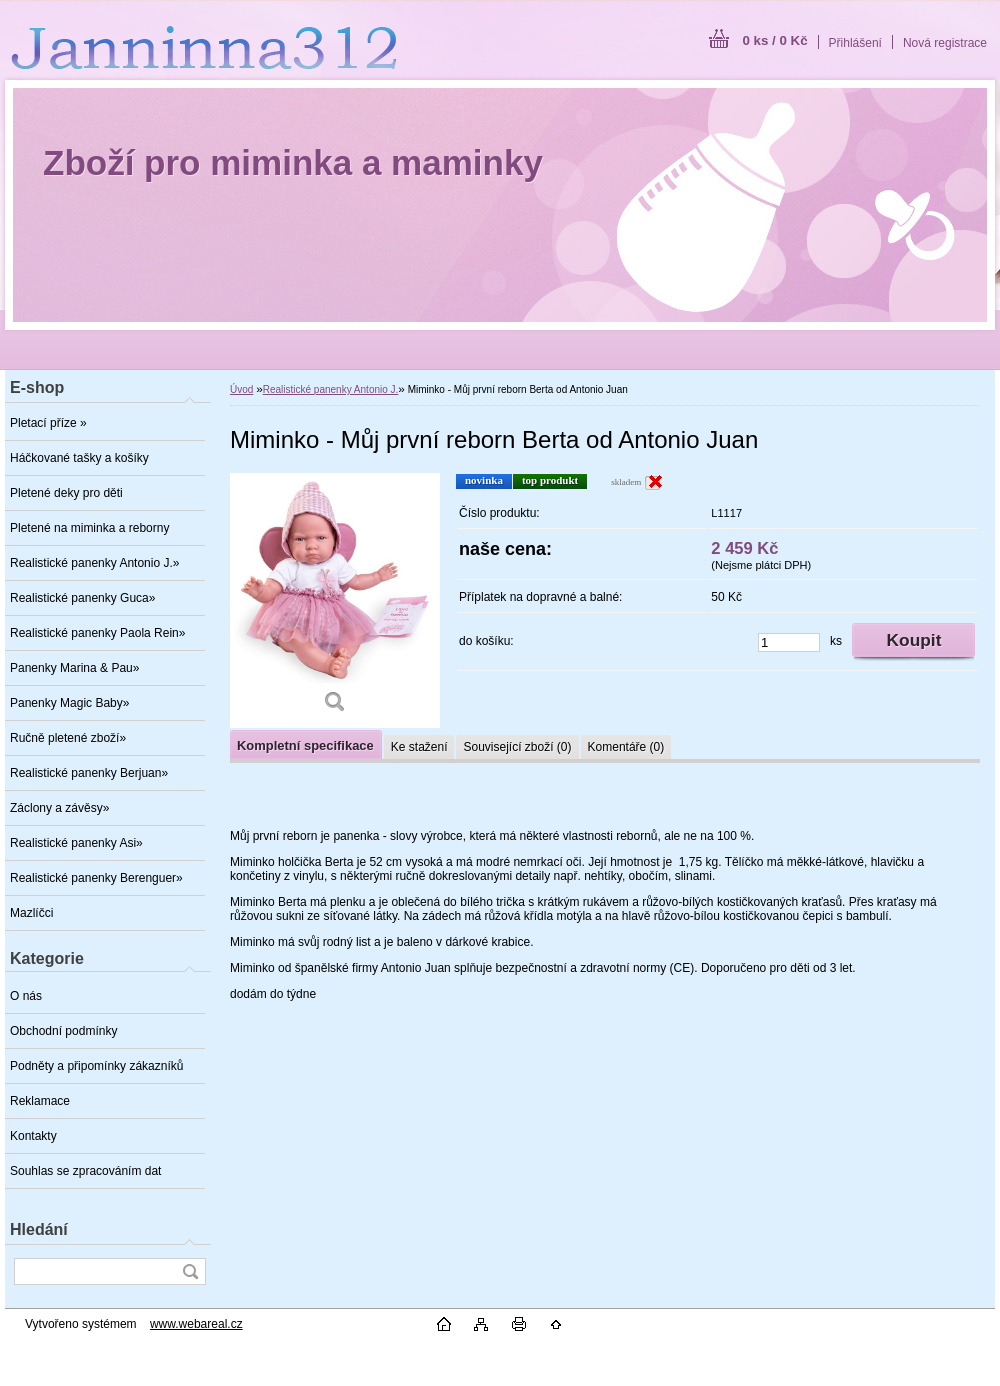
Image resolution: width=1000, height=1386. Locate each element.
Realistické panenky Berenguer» (96, 878)
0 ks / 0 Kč (774, 40)
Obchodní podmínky (63, 1031)
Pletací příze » (48, 423)
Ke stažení (419, 747)
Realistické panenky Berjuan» (89, 773)
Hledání (39, 1229)
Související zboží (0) (517, 747)
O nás (26, 996)
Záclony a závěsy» (59, 808)
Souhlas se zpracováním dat (85, 1171)
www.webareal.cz (196, 1324)
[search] (190, 1271)
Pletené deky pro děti (66, 493)
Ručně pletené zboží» (68, 738)
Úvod (241, 389)
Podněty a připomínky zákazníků (96, 1066)
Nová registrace (945, 43)
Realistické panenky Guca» (82, 598)
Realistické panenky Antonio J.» (94, 563)
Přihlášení (855, 43)
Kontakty (33, 1136)
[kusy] (789, 642)
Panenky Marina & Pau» (74, 668)
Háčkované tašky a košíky (79, 458)
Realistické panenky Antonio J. (331, 389)
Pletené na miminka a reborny (89, 528)
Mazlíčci (31, 913)
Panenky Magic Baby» (69, 703)
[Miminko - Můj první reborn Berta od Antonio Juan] (335, 600)
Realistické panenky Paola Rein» (97, 633)
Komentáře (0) (626, 747)
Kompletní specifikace (305, 745)
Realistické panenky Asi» (76, 843)
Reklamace (40, 1101)
